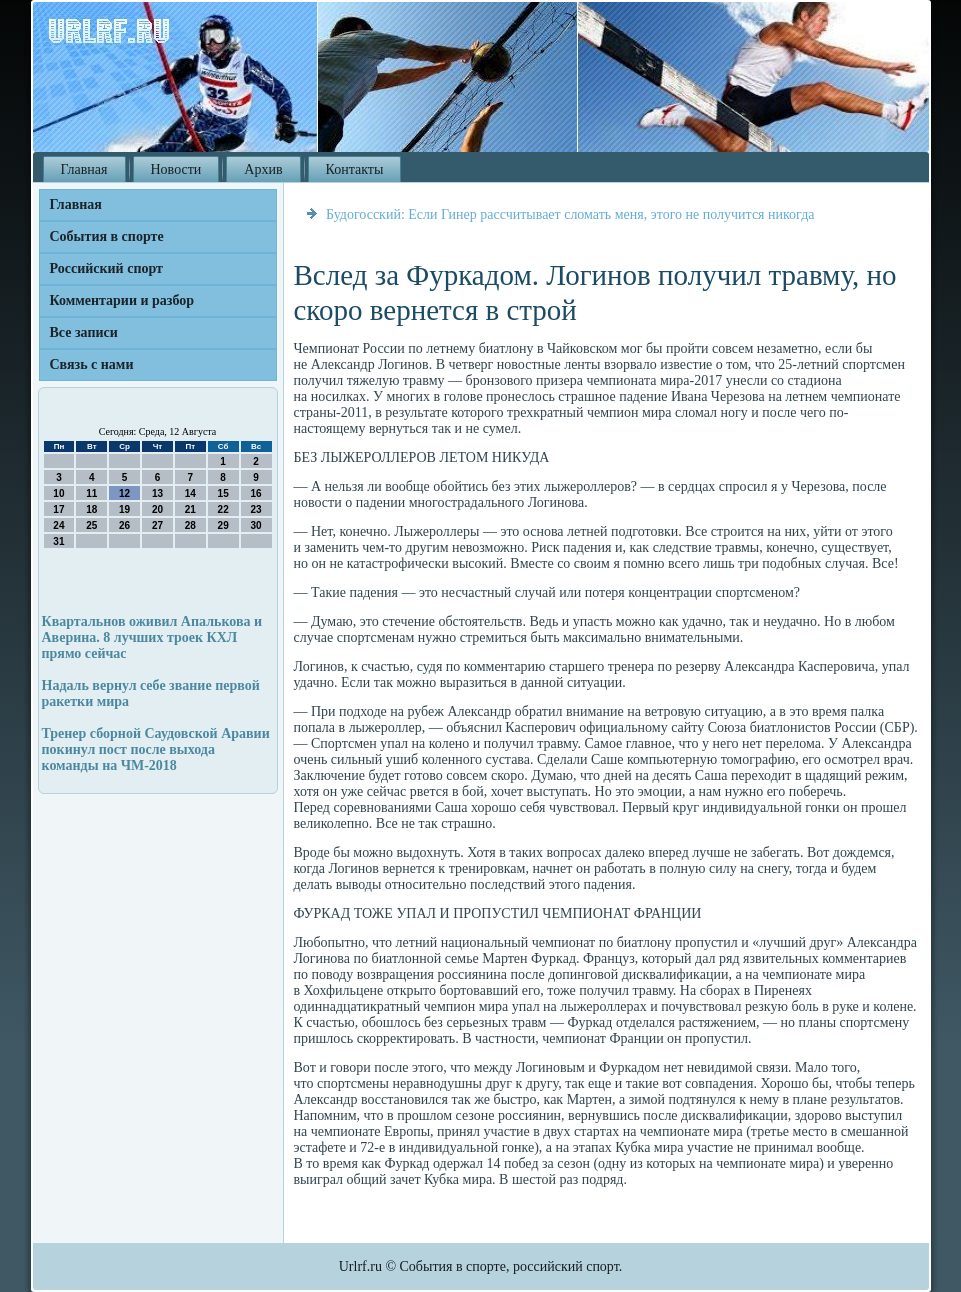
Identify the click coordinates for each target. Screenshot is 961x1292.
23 (255, 509)
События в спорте (107, 236)
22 (223, 509)
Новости (176, 169)
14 (190, 493)
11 (91, 493)
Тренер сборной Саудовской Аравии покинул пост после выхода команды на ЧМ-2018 (156, 749)
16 (255, 493)
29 (223, 525)
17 (58, 509)
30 (255, 525)
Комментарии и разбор (122, 300)
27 (157, 525)
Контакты (355, 169)
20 (157, 509)
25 (91, 525)
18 (91, 509)
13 (157, 493)
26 (124, 525)
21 (190, 509)
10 (58, 493)
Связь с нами (92, 364)
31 (58, 541)
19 (124, 509)
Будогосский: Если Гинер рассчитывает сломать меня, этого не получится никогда (570, 214)
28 (190, 525)
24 (58, 525)
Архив (263, 169)
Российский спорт (106, 268)
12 (124, 493)
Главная (84, 169)
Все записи (84, 332)
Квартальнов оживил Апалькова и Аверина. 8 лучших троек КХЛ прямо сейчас (152, 637)
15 (223, 493)
